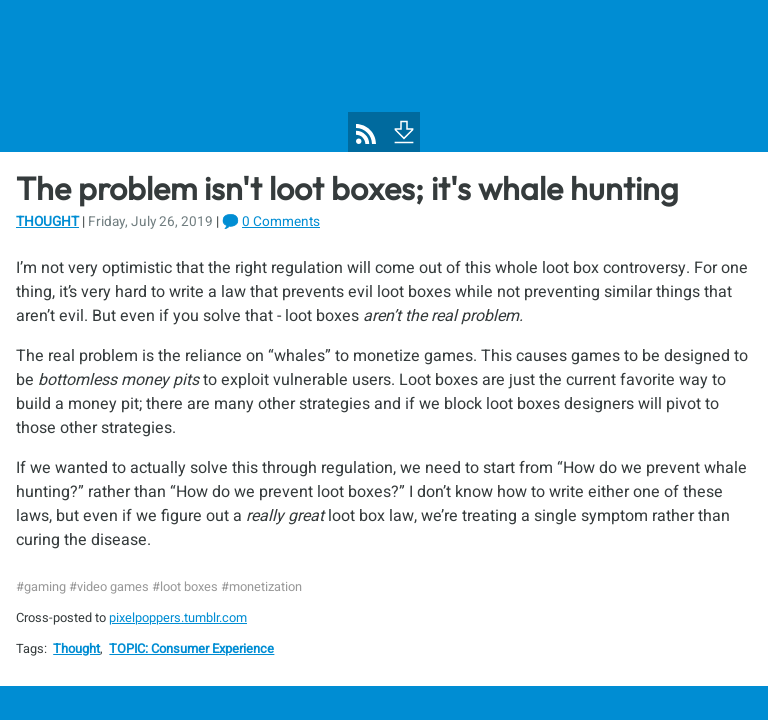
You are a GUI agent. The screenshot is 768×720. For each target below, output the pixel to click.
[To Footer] (402, 130)
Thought (47, 222)
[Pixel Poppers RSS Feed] (366, 134)
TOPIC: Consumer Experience (191, 649)
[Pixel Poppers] (384, 76)
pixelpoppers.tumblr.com (178, 618)
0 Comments (281, 222)
